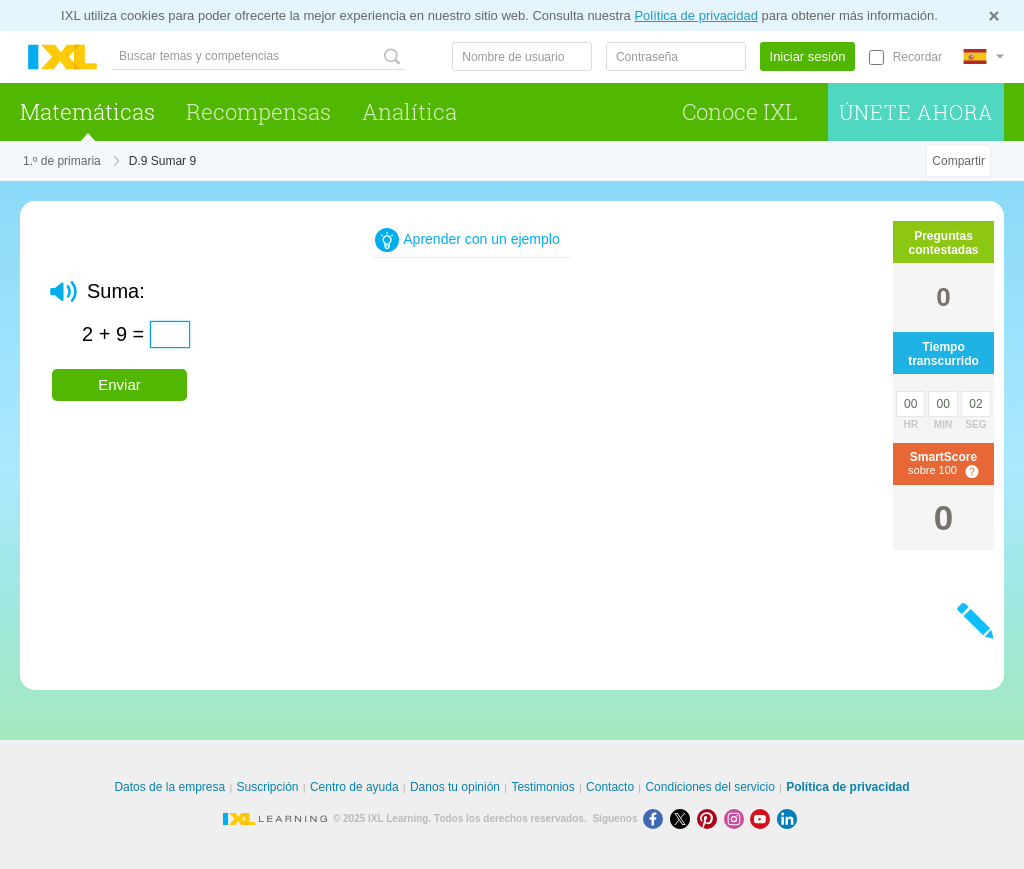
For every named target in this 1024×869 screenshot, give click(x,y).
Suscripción (268, 787)
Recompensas (258, 111)
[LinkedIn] (789, 818)
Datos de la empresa (169, 787)
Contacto (610, 787)
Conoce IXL (740, 111)
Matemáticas (87, 111)
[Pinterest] (710, 818)
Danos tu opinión (455, 787)
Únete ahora (916, 112)
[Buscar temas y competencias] (259, 56)
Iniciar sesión (808, 56)
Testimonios (542, 787)
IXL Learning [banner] (62, 57)
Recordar (917, 57)
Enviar (119, 384)
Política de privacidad (696, 15)
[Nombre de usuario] (522, 56)
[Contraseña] (676, 56)
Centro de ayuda (354, 787)
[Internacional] (983, 56)
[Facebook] (656, 818)
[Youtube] (763, 818)
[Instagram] (737, 818)
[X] (683, 818)
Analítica (409, 111)
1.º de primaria (62, 161)
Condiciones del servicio (709, 787)
